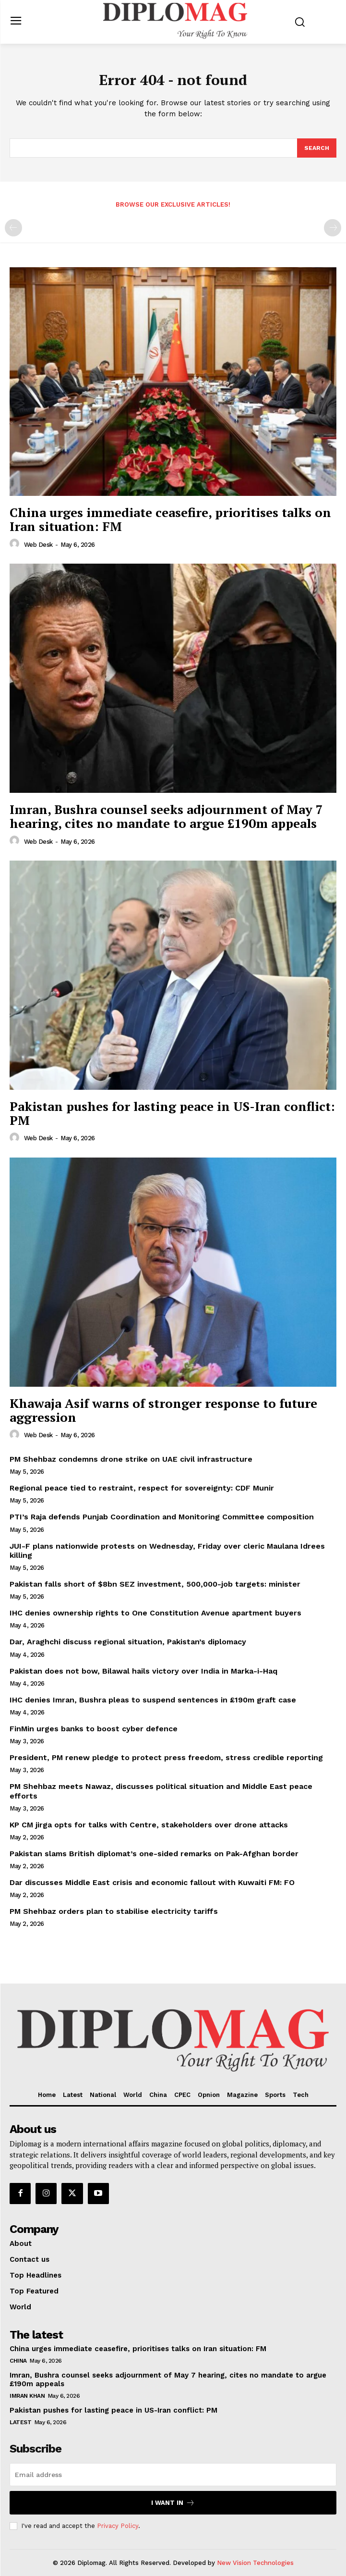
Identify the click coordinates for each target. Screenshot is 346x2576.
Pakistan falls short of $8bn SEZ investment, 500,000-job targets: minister (155, 1584)
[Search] (316, 148)
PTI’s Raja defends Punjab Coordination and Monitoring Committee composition (162, 1516)
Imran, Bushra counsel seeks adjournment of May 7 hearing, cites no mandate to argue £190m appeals (166, 816)
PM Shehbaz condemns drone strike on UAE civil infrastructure (131, 1459)
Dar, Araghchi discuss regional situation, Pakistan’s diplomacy (128, 1641)
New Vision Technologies (255, 2562)
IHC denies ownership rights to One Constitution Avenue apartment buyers (155, 1612)
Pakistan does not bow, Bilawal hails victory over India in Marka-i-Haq (143, 1671)
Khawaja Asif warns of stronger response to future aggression (163, 1410)
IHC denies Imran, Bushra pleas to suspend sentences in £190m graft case (153, 1699)
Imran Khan (27, 2395)
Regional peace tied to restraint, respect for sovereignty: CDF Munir (142, 1487)
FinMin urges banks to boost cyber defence (94, 1728)
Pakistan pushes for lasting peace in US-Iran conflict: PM (172, 1113)
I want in (173, 2502)
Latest (20, 2422)
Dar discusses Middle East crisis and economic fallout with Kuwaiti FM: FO (152, 1882)
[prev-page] (13, 227)
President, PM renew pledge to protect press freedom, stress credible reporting (166, 1757)
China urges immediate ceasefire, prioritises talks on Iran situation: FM (170, 519)
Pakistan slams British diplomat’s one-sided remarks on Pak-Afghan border (154, 1853)
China (18, 2360)
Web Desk (38, 544)
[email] (173, 2474)
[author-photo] (16, 544)
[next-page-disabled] (332, 227)
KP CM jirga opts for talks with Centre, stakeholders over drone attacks (149, 1824)
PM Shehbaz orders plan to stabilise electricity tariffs (114, 1911)
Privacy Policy (117, 2525)
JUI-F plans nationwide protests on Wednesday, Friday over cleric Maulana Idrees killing (167, 1550)
